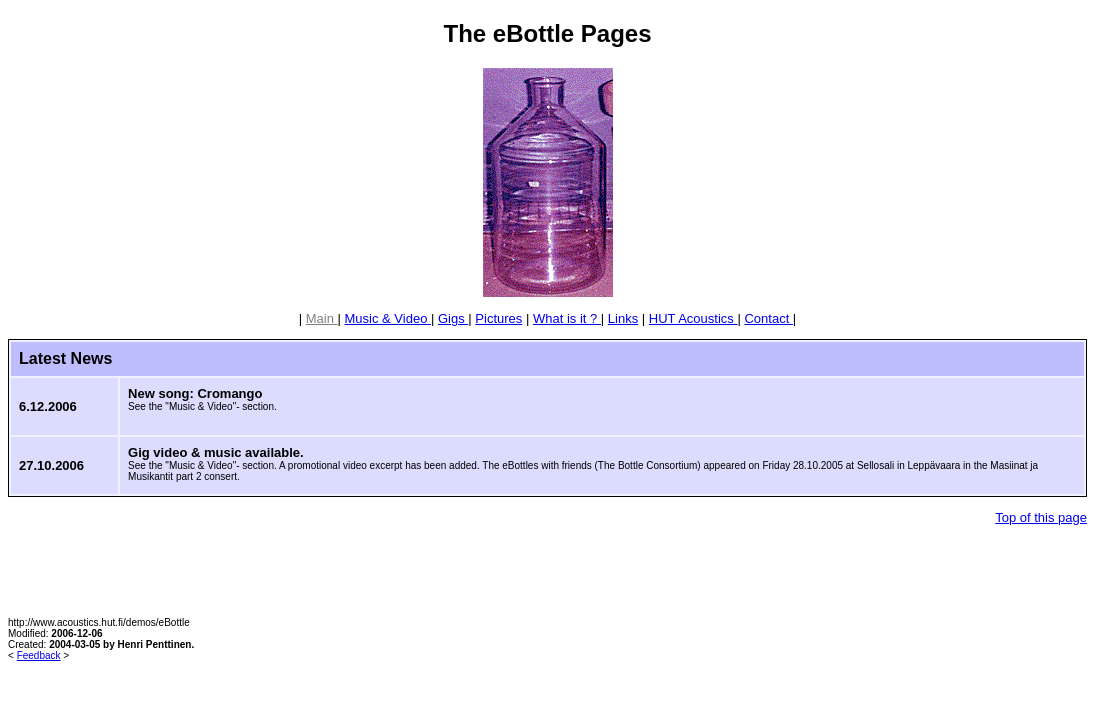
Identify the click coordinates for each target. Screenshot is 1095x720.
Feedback (39, 655)
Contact (768, 318)
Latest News (65, 358)
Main (322, 318)
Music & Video (388, 318)
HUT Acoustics (693, 318)
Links (623, 318)
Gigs (453, 318)
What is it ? (567, 318)
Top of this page (1041, 517)
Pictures (498, 318)
